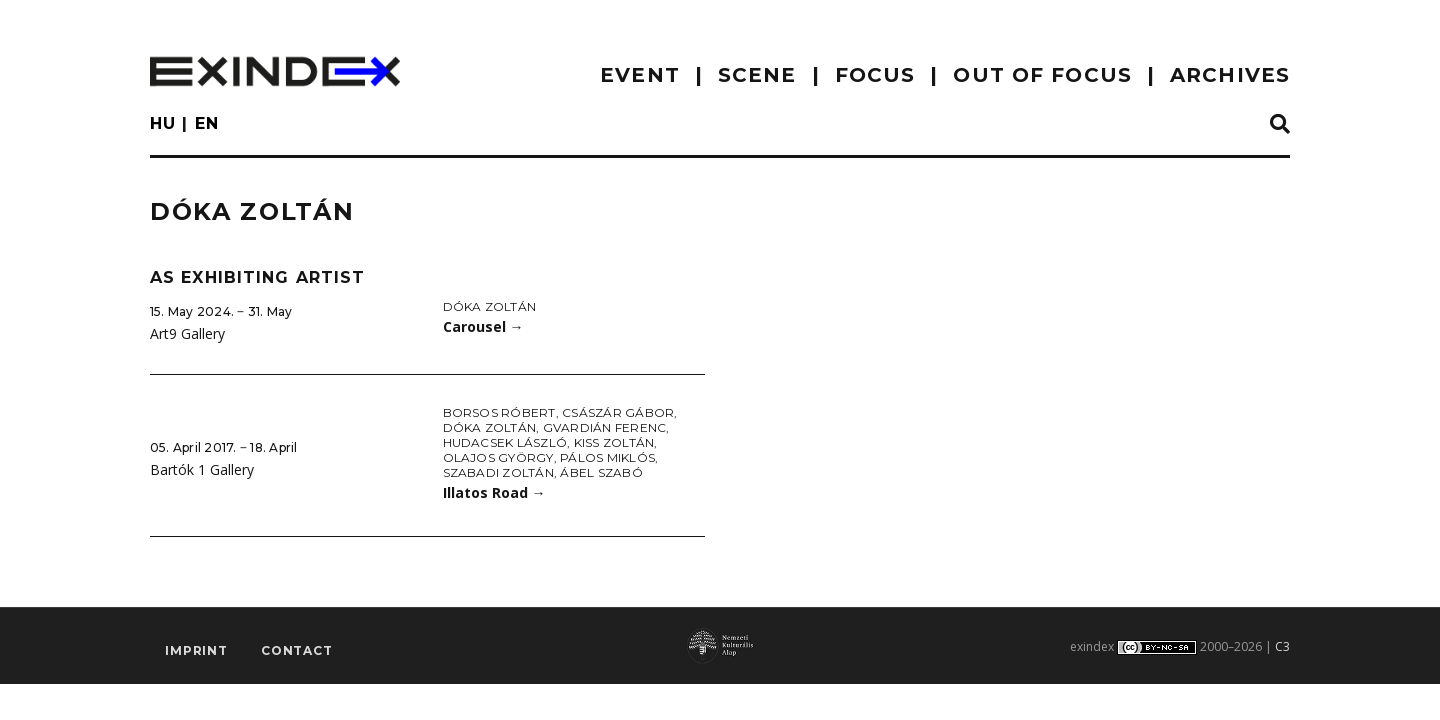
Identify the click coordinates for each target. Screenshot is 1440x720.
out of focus (1042, 75)
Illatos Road (494, 492)
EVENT (640, 75)
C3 (1282, 646)
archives (1230, 75)
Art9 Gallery (187, 333)
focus (875, 75)
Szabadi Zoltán (498, 472)
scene (757, 75)
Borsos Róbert (499, 412)
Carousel (483, 326)
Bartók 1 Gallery (202, 469)
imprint (196, 650)
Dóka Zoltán (490, 306)
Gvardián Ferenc (605, 427)
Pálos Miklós (607, 457)
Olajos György (498, 457)
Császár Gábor (618, 412)
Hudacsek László (505, 442)
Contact (297, 650)
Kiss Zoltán (614, 442)
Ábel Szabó (601, 472)
